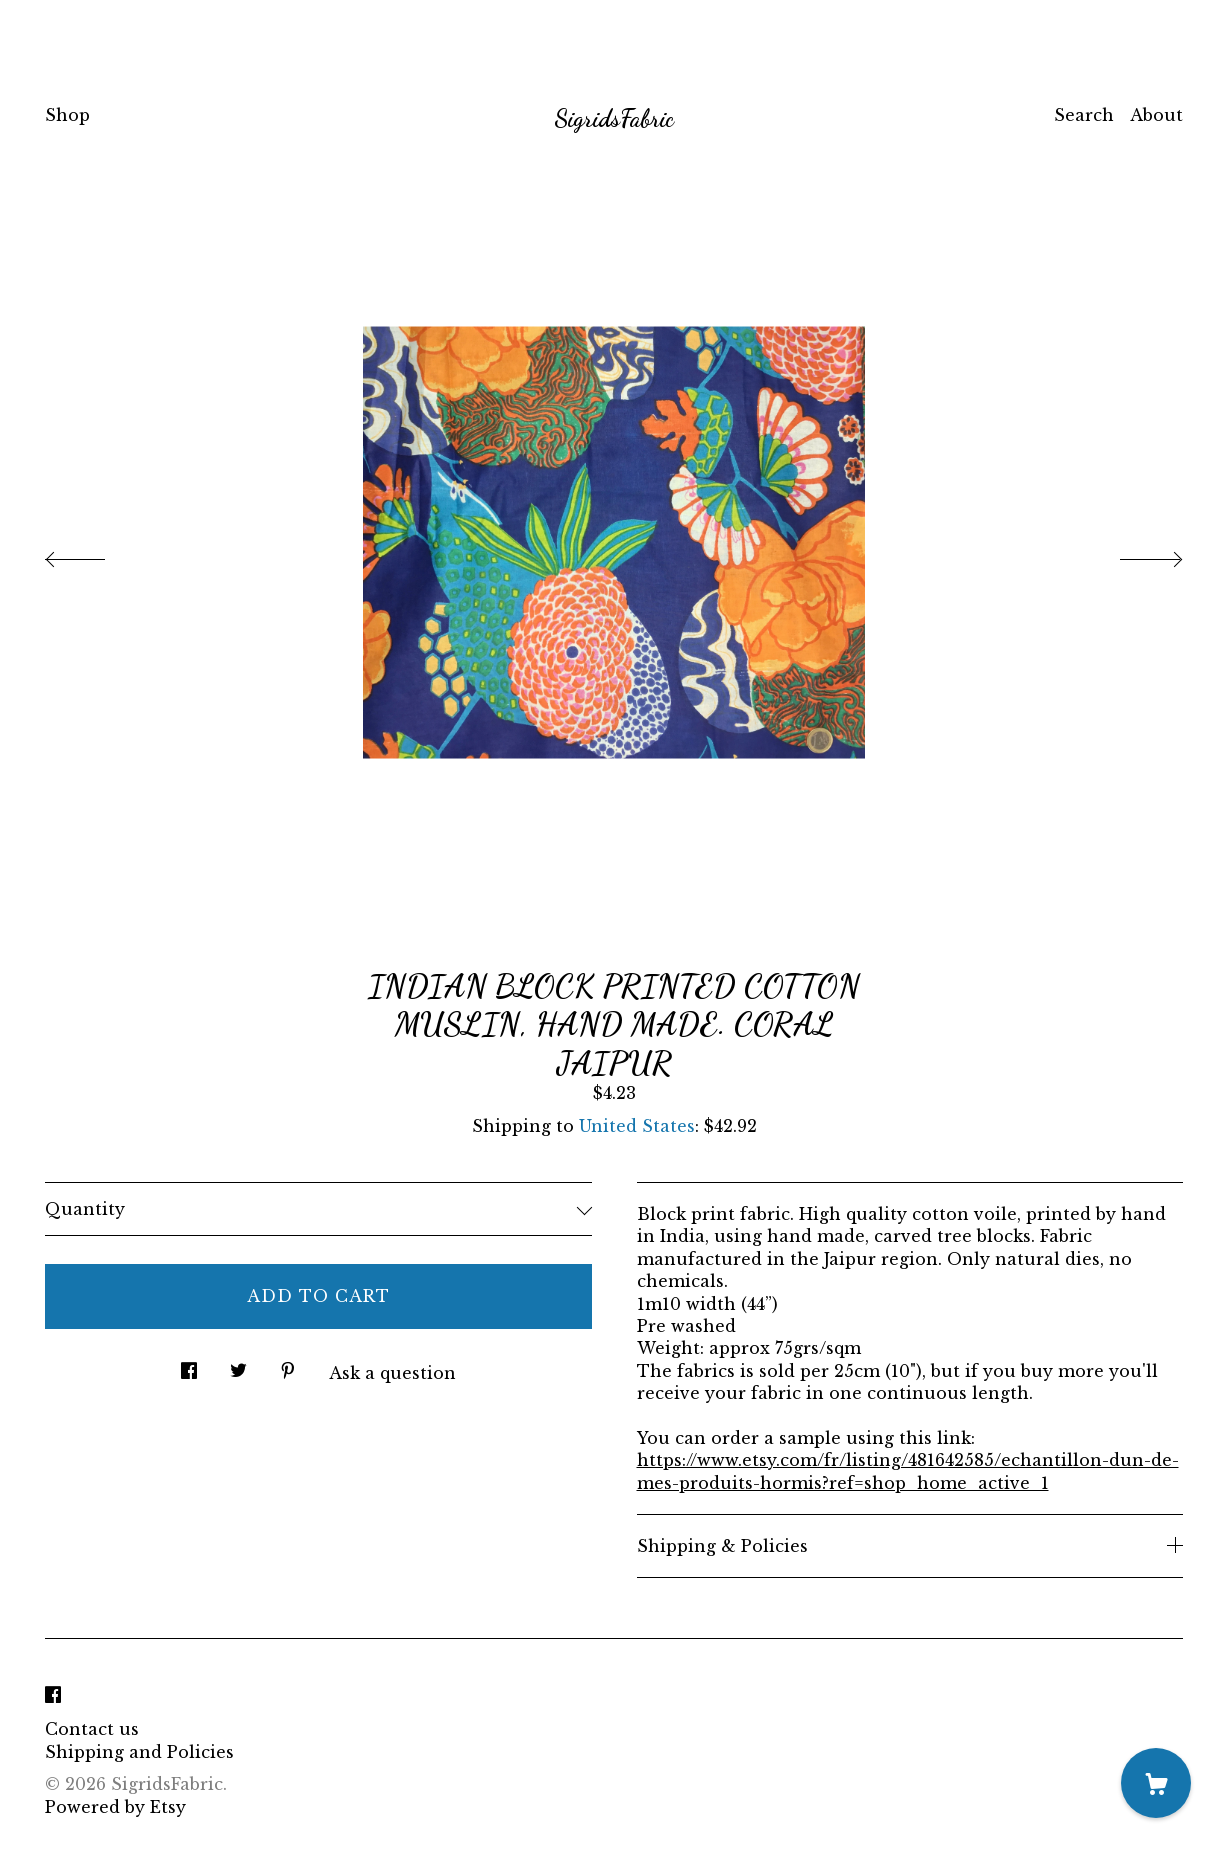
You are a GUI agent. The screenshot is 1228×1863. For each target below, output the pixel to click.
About (1156, 115)
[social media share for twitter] (238, 1365)
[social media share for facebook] (189, 1365)
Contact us (92, 1729)
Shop (67, 115)
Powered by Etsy (115, 1807)
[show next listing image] (1133, 554)
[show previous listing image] (95, 554)
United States (637, 1126)
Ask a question (392, 1373)
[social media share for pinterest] (288, 1365)
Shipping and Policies (139, 1752)
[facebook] (53, 1695)
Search (1084, 115)
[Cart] (1156, 1783)
